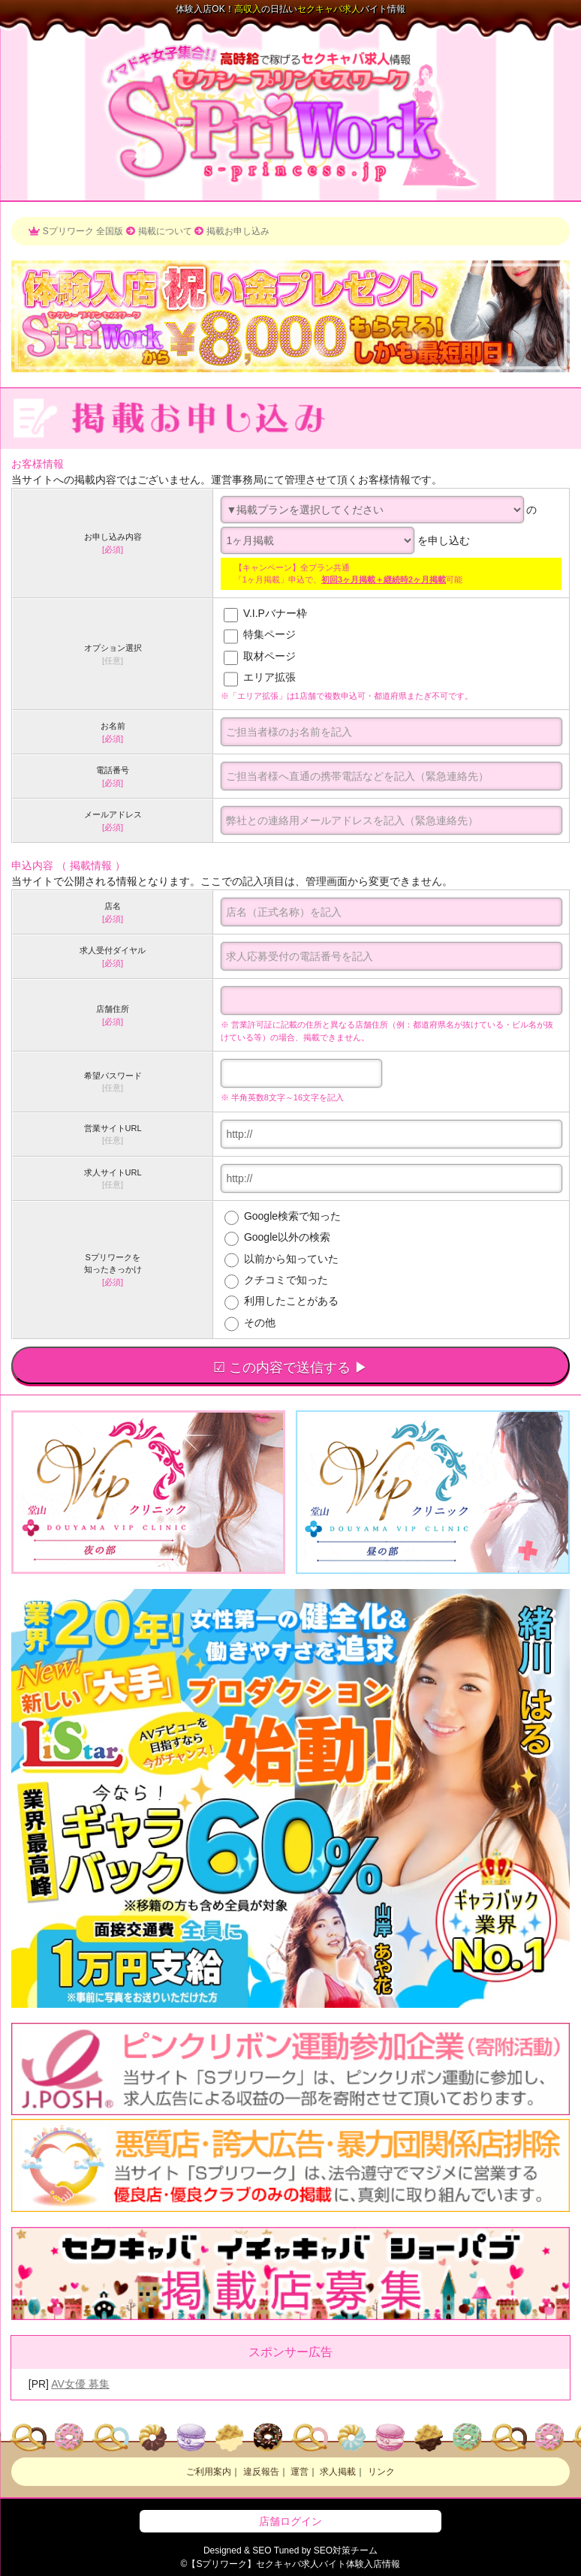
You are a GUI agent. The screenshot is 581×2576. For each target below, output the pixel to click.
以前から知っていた (281, 1259)
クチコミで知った (276, 1280)
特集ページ (268, 635)
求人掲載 (338, 2471)
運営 (299, 2471)
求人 (328, 9)
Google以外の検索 (277, 1237)
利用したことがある (281, 1301)
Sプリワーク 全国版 (83, 231)
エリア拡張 (268, 678)
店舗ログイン (290, 2521)
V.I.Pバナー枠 (273, 613)
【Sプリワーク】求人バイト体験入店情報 (293, 2564)
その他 (249, 1323)
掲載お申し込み (237, 231)
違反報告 (261, 2471)
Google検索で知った (282, 1216)
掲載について (165, 231)
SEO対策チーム (346, 2550)
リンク (381, 2471)
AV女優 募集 (80, 2384)
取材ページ (268, 656)
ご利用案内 (208, 2471)
